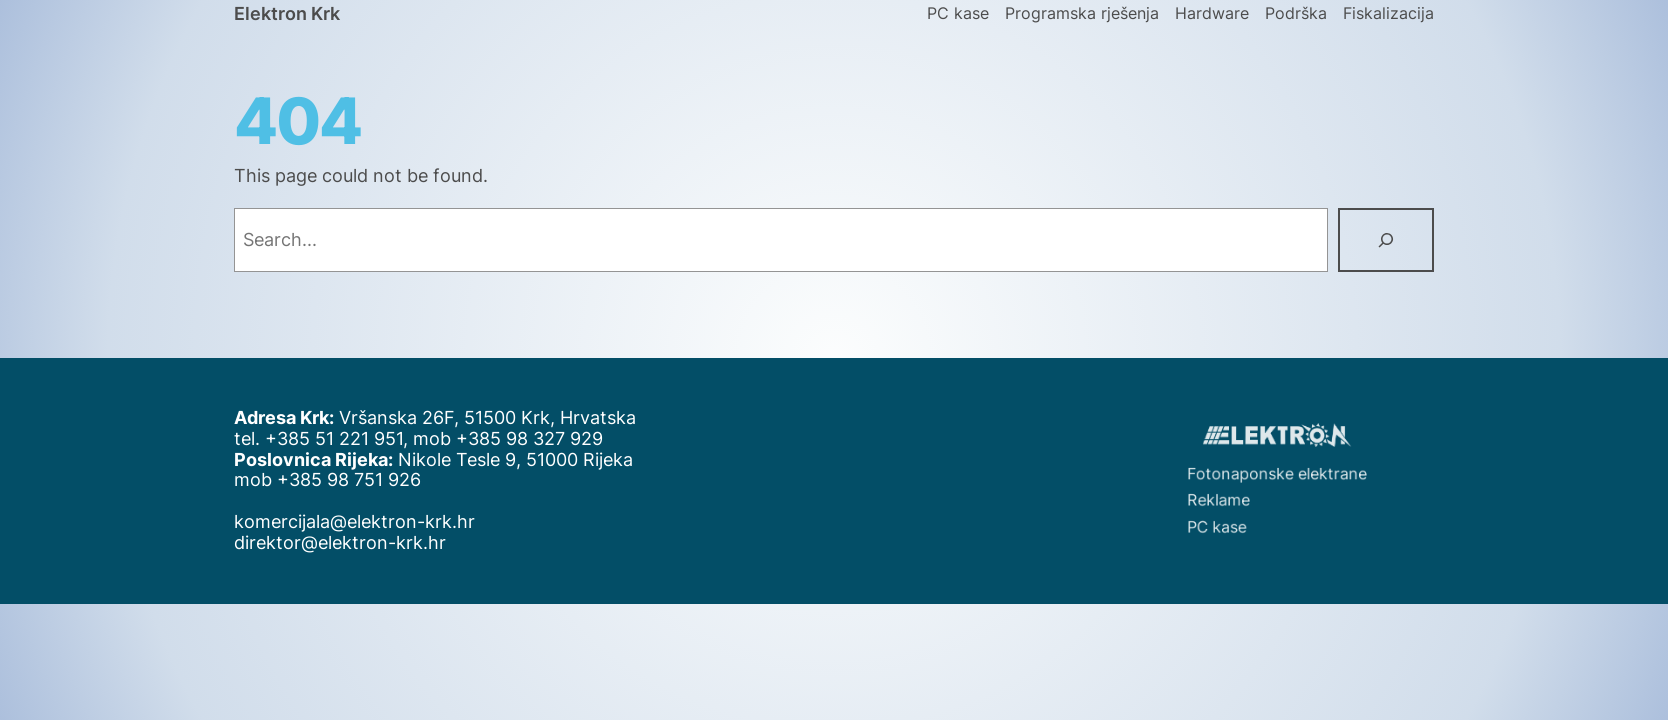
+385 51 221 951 (334, 438)
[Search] (1386, 240)
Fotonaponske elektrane (1281, 474)
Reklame (1234, 495)
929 (586, 438)
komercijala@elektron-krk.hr (354, 521)
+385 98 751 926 (349, 479)
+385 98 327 (513, 438)
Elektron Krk (287, 13)
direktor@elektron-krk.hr (340, 542)
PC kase (1233, 517)
